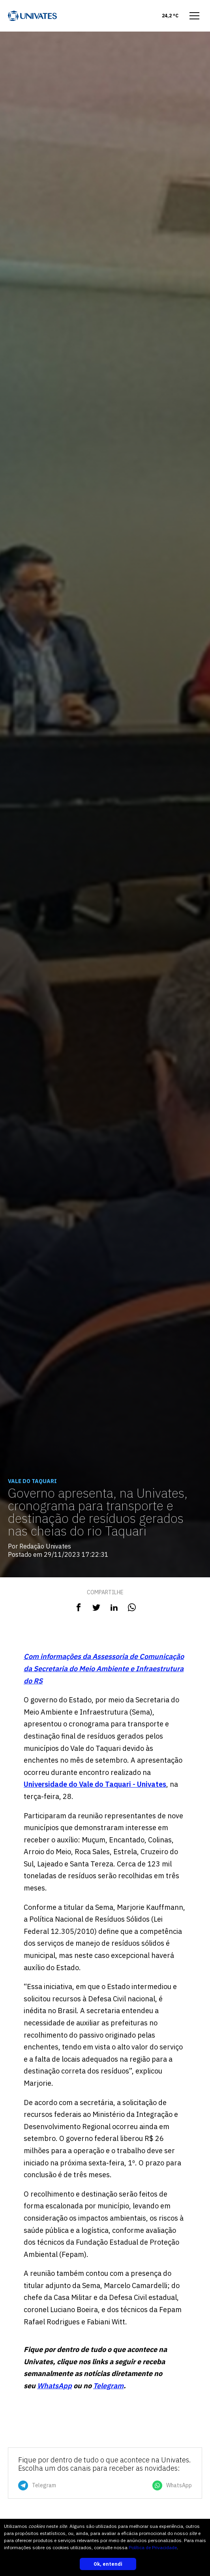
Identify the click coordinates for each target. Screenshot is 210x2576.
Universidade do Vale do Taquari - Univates (95, 1784)
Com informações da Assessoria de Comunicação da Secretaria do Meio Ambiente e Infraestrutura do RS (104, 1668)
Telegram (108, 2385)
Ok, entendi (108, 2564)
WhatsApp (54, 2385)
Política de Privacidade (153, 2547)
